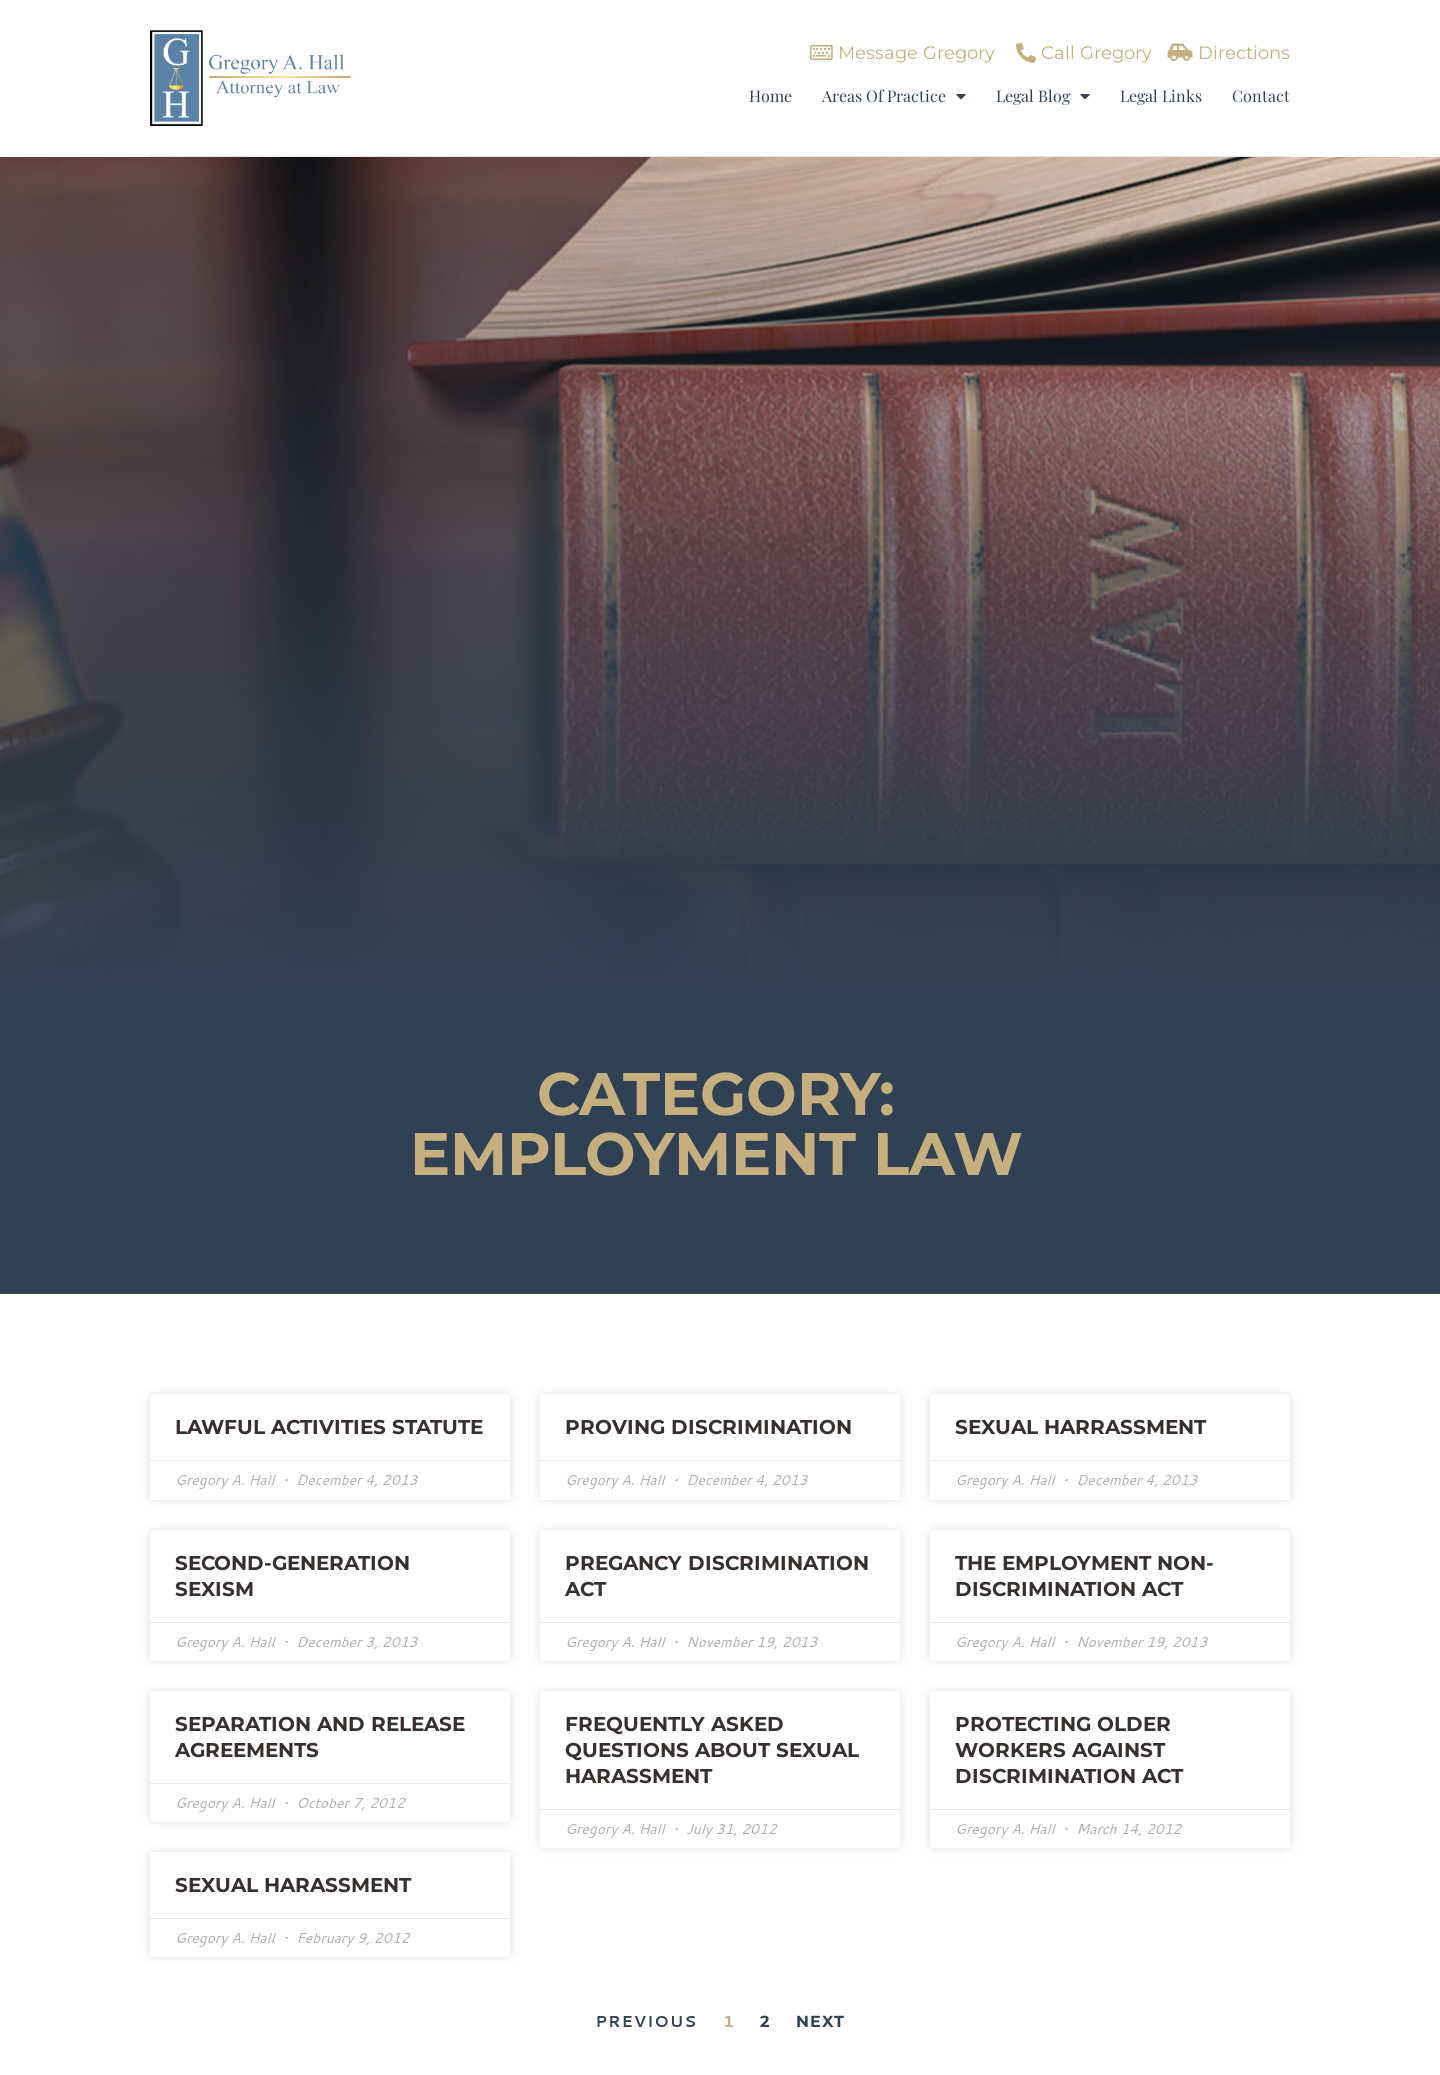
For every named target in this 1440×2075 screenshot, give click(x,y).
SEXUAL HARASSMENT (293, 1885)
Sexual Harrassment (1080, 1427)
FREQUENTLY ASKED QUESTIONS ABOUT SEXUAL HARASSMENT (712, 1750)
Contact (1261, 95)
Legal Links (1161, 95)
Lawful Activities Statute (329, 1427)
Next (820, 2021)
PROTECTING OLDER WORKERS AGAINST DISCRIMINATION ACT (1069, 1750)
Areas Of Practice (894, 96)
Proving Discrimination (708, 1427)
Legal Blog (1043, 96)
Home (770, 95)
